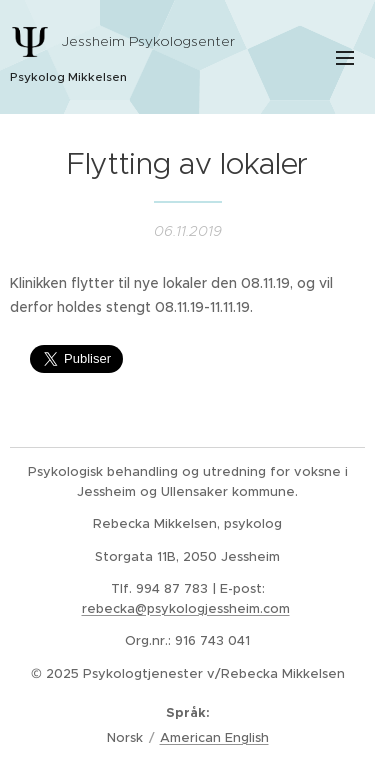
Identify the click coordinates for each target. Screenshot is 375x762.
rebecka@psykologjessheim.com (186, 608)
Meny (345, 58)
